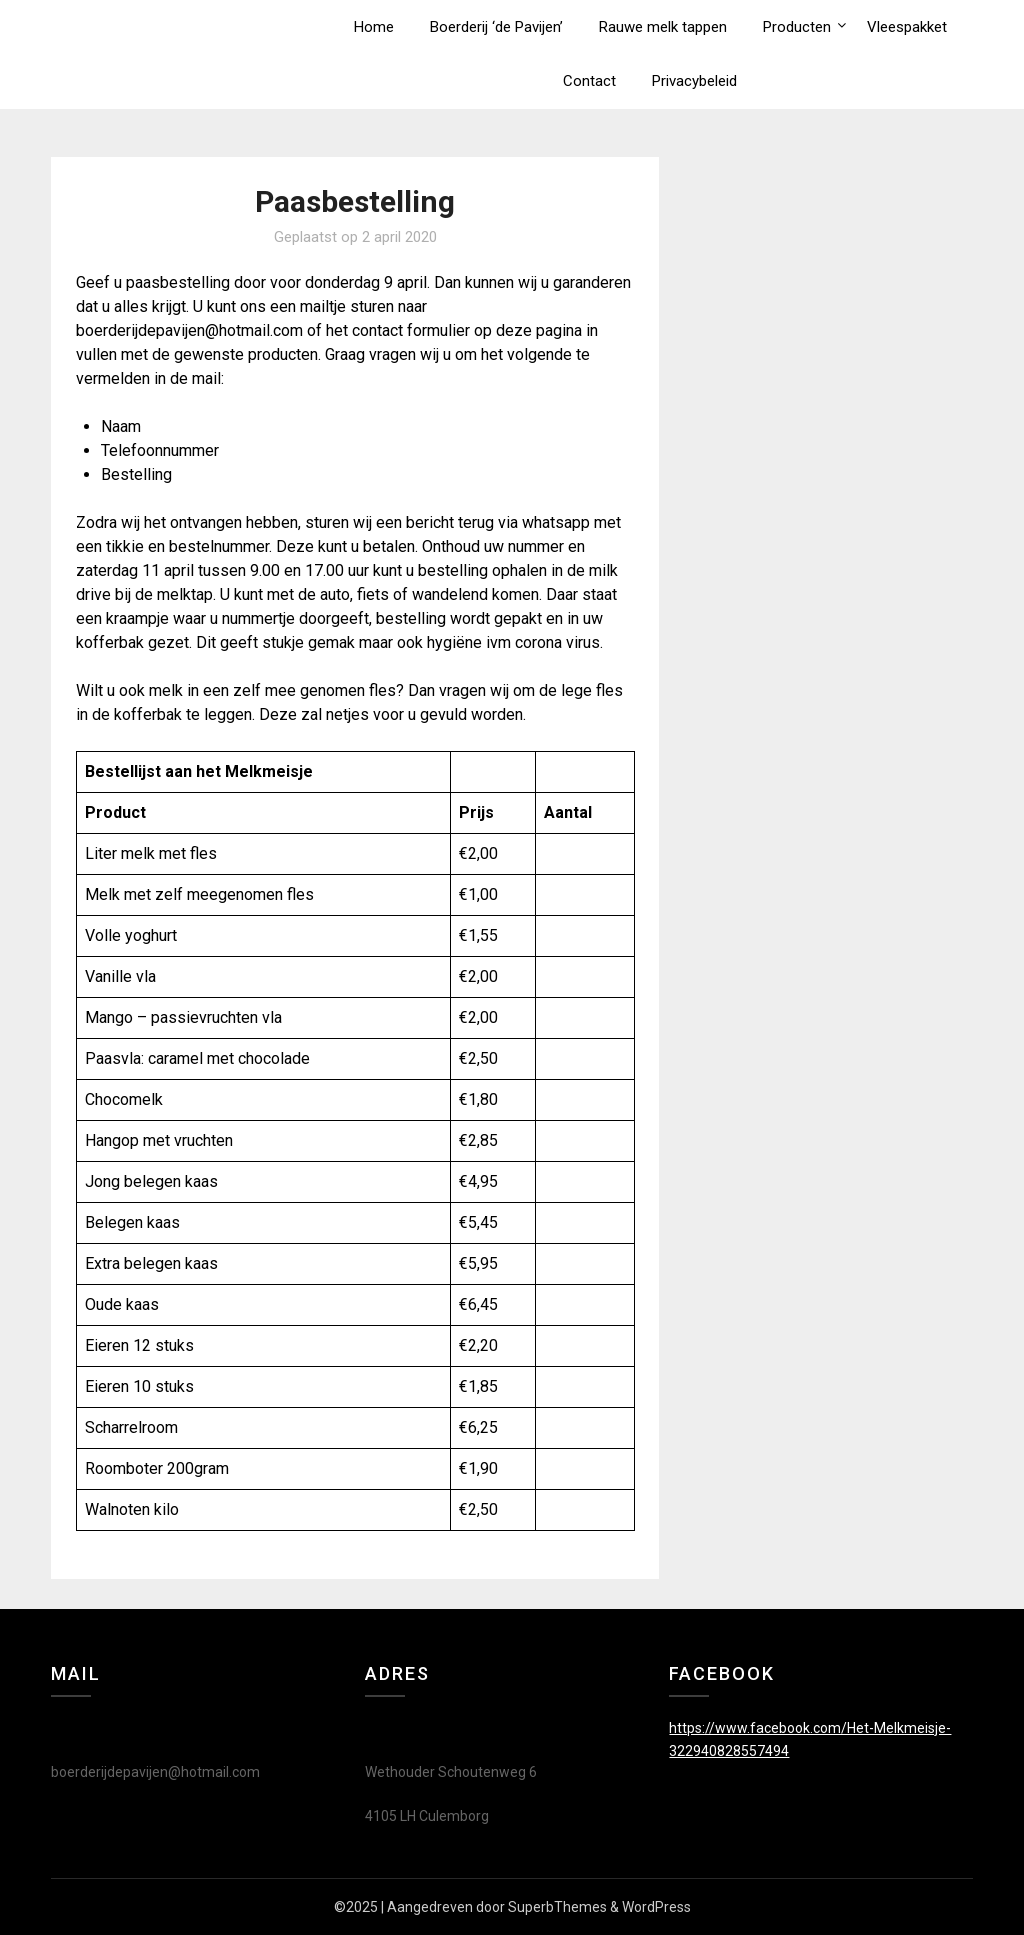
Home (374, 27)
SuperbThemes (557, 1907)
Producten (797, 27)
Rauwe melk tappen (663, 27)
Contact (589, 81)
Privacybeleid (694, 81)
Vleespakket (907, 27)
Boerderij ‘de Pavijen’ (496, 27)
